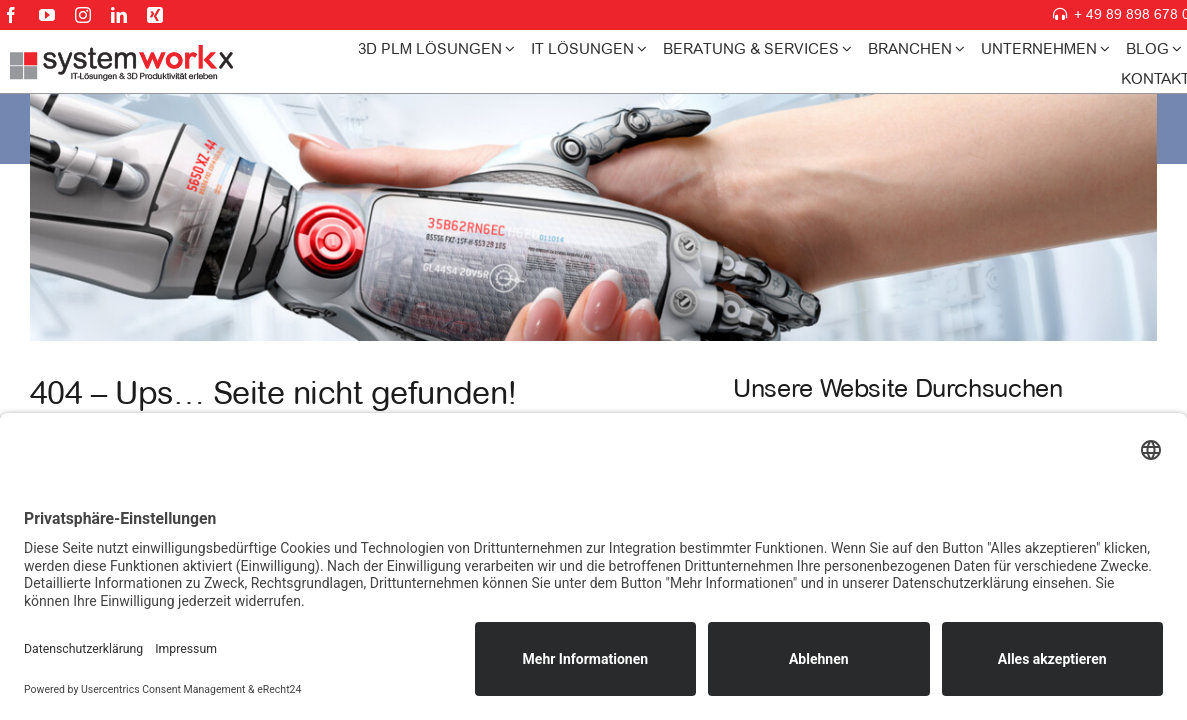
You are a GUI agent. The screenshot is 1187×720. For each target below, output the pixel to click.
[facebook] (11, 15)
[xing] (155, 15)
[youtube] (47, 15)
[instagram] (83, 15)
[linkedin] (119, 15)
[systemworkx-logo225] (122, 54)
